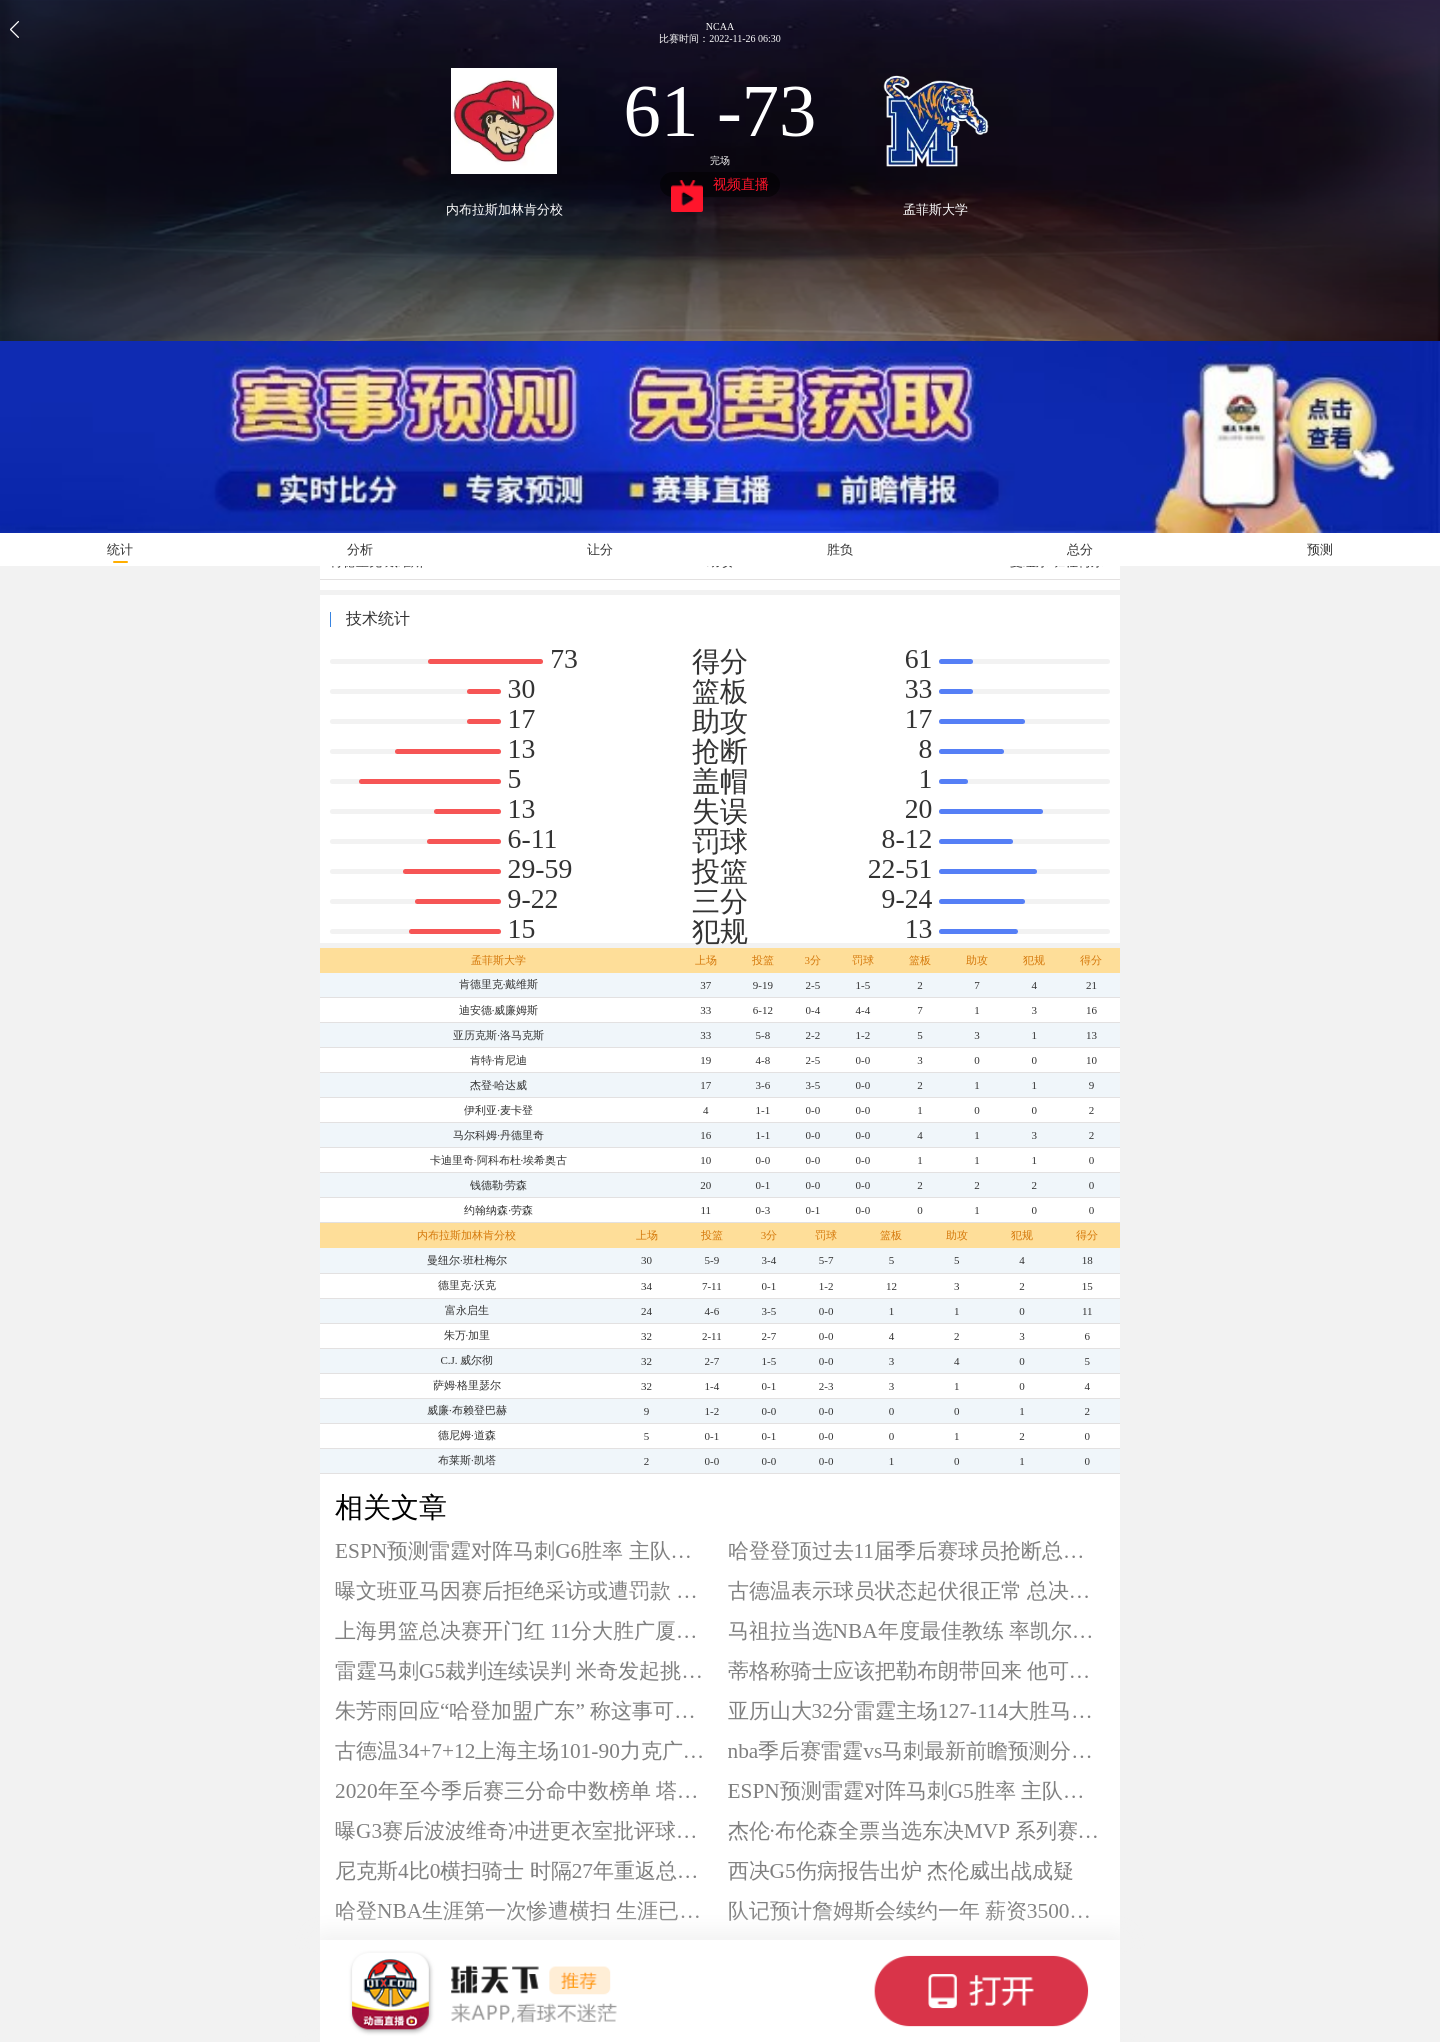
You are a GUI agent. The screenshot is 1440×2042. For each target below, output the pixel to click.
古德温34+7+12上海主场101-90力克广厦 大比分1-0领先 (524, 1751)
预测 (1320, 549)
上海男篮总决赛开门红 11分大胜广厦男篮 (524, 1631)
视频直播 (720, 187)
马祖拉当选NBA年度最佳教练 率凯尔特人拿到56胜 (917, 1631)
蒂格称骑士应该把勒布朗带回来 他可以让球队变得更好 (917, 1671)
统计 (120, 549)
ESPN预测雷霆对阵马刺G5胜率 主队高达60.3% (917, 1791)
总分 (1080, 549)
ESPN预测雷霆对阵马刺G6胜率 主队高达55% (524, 1551)
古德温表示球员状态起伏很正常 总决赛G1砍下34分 (917, 1591)
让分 (600, 549)
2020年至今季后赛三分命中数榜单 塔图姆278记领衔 (524, 1791)
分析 (360, 549)
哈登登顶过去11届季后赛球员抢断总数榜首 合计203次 (917, 1551)
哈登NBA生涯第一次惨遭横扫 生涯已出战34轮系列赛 (524, 1911)
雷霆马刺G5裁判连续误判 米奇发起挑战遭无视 (524, 1671)
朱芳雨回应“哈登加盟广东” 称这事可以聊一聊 (524, 1711)
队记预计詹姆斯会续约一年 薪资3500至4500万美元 (917, 1911)
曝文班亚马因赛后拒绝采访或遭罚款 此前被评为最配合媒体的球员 (524, 1591)
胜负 (840, 549)
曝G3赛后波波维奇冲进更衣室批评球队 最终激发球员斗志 (524, 1831)
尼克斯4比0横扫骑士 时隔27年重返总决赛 (524, 1871)
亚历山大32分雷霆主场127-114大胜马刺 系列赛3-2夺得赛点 (917, 1711)
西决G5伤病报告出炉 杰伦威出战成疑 (901, 1871)
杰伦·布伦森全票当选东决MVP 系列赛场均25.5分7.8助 (917, 1831)
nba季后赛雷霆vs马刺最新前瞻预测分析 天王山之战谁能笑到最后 (917, 1751)
